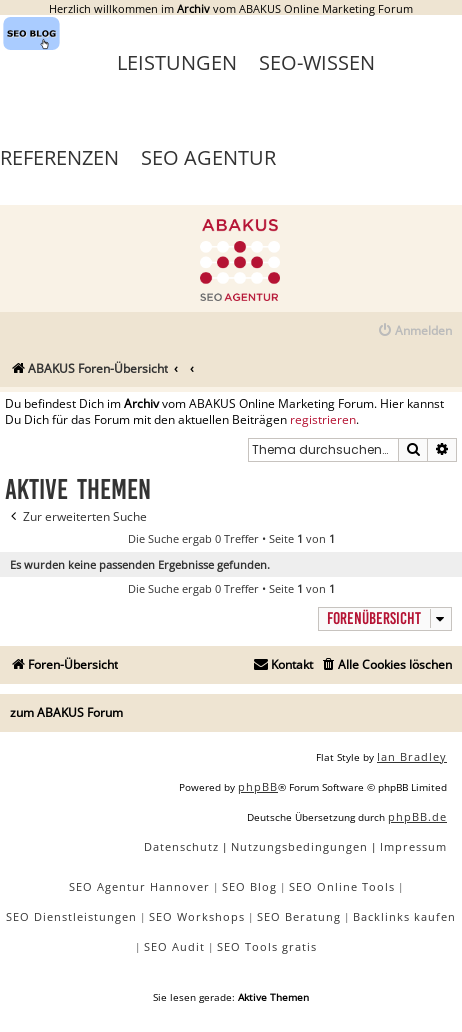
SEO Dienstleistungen (71, 916)
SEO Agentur (208, 157)
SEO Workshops (197, 916)
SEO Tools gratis (267, 946)
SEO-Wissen (317, 62)
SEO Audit (174, 946)
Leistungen (177, 62)
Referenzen (59, 157)
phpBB (258, 786)
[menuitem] (414, 331)
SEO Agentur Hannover (139, 886)
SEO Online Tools (342, 886)
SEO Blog (249, 886)
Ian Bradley (412, 756)
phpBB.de (417, 816)
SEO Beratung (299, 916)
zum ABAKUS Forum (66, 712)
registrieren (323, 420)
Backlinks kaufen (404, 916)
